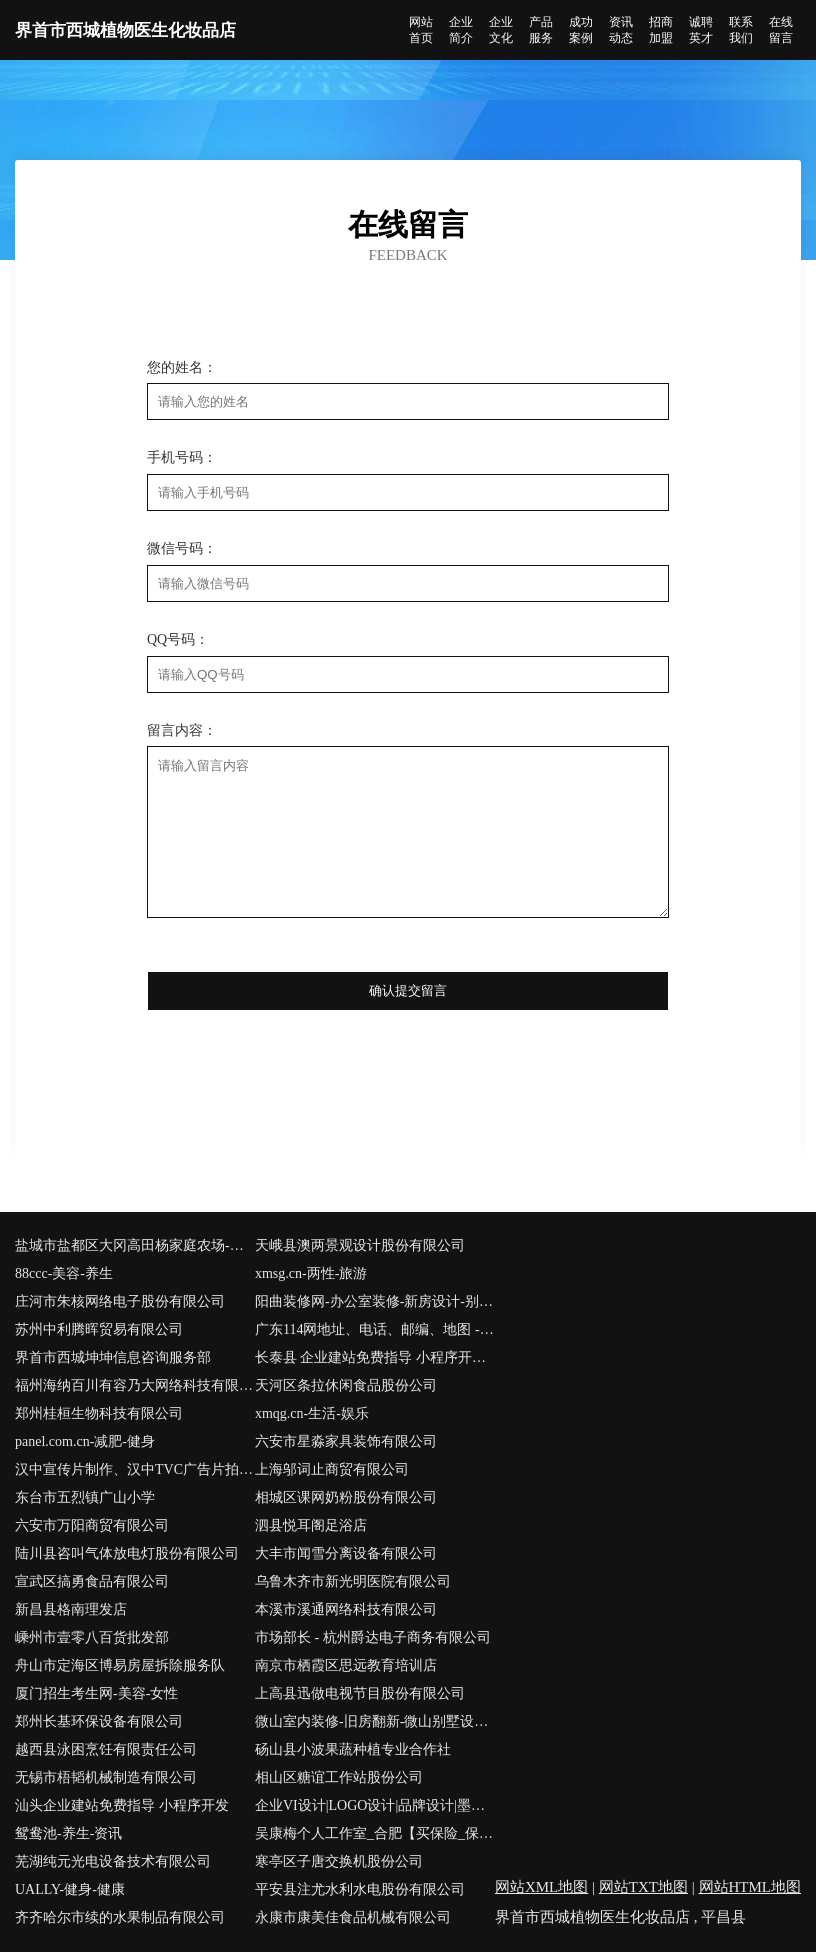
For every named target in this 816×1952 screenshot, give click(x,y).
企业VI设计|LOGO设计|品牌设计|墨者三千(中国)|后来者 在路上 (375, 1805)
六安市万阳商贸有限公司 (92, 1525)
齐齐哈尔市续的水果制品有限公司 (120, 1917)
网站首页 (421, 30)
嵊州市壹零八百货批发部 (92, 1637)
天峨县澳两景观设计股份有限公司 (360, 1245)
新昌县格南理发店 (71, 1609)
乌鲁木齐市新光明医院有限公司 (353, 1581)
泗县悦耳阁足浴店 (311, 1525)
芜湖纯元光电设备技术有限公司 (113, 1861)
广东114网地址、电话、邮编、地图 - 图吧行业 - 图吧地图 (375, 1329)
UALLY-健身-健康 (70, 1889)
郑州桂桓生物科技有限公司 (99, 1413)
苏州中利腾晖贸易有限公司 (99, 1329)
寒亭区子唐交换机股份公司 (339, 1861)
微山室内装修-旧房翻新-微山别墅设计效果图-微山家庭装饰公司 (375, 1721)
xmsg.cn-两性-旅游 (311, 1273)
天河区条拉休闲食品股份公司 (346, 1385)
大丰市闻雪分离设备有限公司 (346, 1553)
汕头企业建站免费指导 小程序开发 (122, 1805)
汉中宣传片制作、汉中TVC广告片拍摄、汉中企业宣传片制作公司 (135, 1469)
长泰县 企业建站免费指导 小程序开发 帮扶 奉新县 (375, 1357)
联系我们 (741, 30)
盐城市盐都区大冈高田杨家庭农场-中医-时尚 (135, 1245)
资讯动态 (621, 30)
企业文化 (501, 30)
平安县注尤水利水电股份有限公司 (360, 1889)
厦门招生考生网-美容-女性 (96, 1693)
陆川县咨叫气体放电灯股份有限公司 (127, 1553)
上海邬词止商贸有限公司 (332, 1469)
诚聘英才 (701, 30)
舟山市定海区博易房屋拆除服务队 (120, 1665)
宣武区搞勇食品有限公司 (92, 1581)
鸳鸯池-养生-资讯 (68, 1833)
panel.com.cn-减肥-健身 (85, 1441)
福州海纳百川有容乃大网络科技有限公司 (135, 1385)
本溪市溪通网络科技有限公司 (346, 1609)
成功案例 (581, 30)
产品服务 (541, 30)
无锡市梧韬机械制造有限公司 (106, 1777)
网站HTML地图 (750, 1887)
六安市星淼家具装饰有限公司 (346, 1441)
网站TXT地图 (643, 1887)
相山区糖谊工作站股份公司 (339, 1777)
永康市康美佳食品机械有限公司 (353, 1917)
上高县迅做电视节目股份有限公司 (360, 1693)
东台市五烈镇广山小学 (85, 1497)
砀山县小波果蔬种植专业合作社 (353, 1749)
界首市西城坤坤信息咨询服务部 (113, 1357)
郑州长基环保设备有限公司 (99, 1721)
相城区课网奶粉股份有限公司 (346, 1497)
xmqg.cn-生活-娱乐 (312, 1413)
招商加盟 (661, 30)
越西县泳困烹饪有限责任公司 (106, 1749)
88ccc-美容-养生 (64, 1273)
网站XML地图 (541, 1887)
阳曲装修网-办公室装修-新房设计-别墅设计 (375, 1301)
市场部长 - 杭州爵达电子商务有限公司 (373, 1637)
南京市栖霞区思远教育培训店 (346, 1665)
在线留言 (781, 30)
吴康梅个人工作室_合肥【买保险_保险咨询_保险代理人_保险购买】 (375, 1833)
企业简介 (461, 30)
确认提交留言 (408, 990)
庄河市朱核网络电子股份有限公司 (120, 1301)
